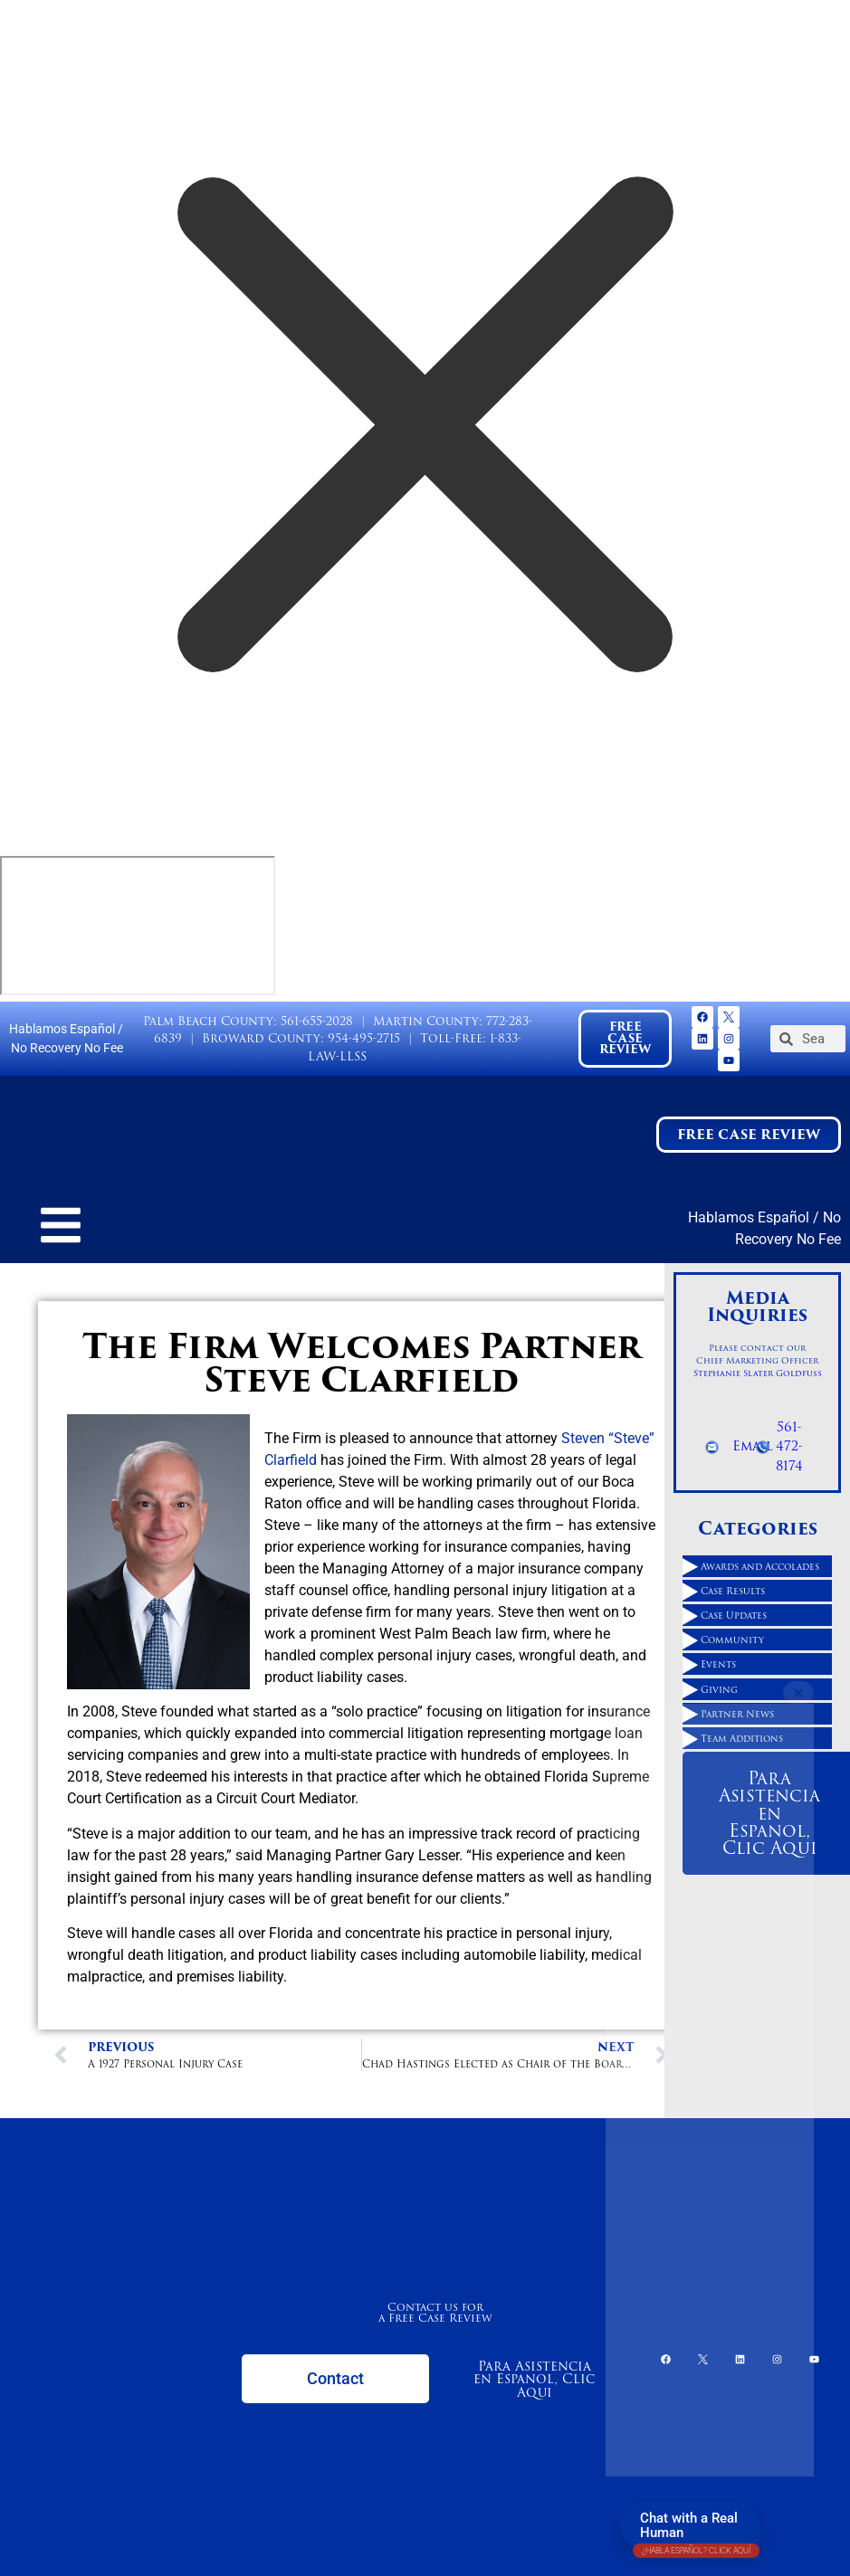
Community (732, 1639)
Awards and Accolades (760, 1566)
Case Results (733, 1590)
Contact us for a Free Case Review (435, 2312)
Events (718, 1664)
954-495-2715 (364, 1038)
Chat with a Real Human (696, 2529)
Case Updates (734, 1615)
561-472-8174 (789, 1446)
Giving (719, 1689)
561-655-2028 (317, 1021)
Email (752, 1446)
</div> (137, 925)
